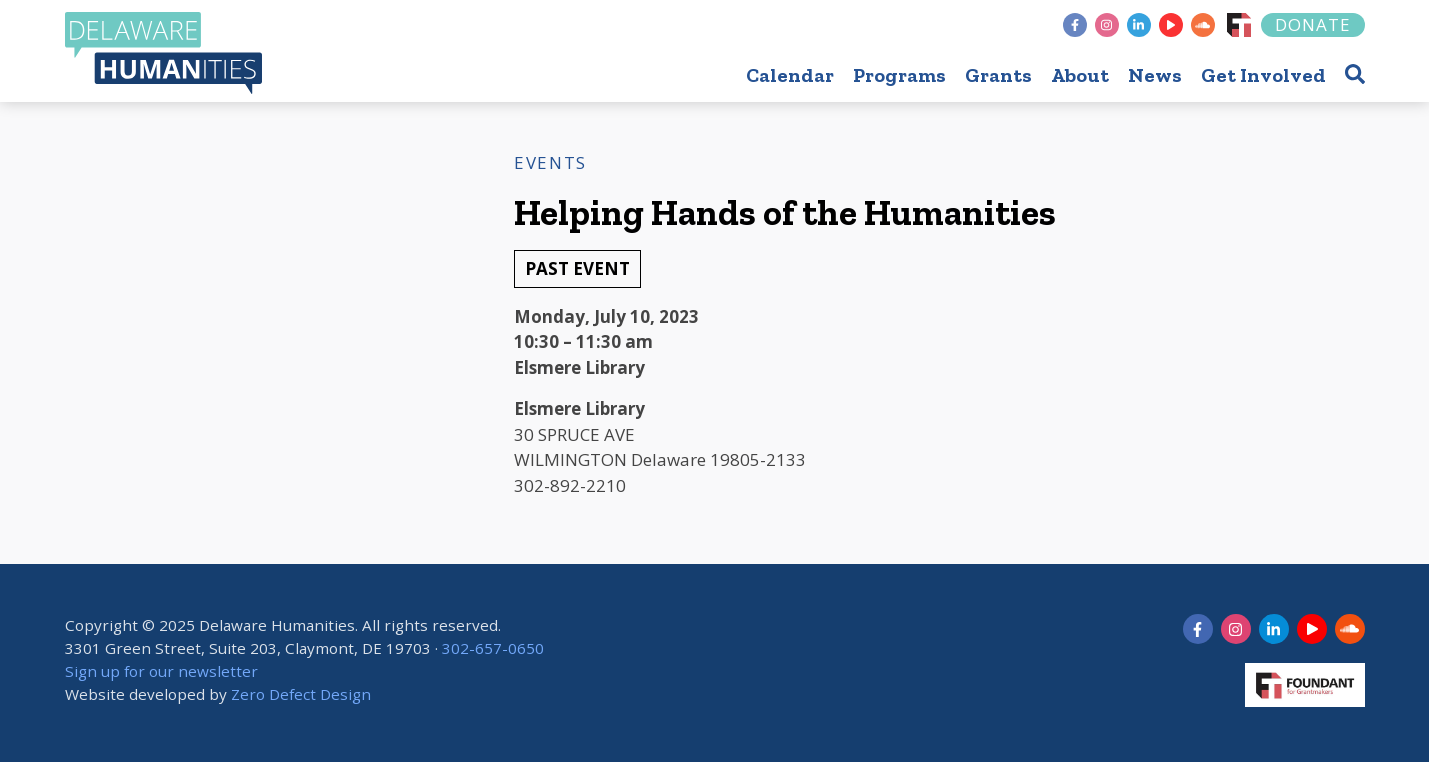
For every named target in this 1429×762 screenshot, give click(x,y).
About (1080, 75)
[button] (1355, 73)
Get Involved (1263, 75)
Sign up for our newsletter (161, 671)
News (1155, 75)
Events (550, 162)
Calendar (790, 75)
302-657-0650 (493, 648)
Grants (998, 75)
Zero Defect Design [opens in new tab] (301, 694)
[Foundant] (1239, 25)
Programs (899, 75)
